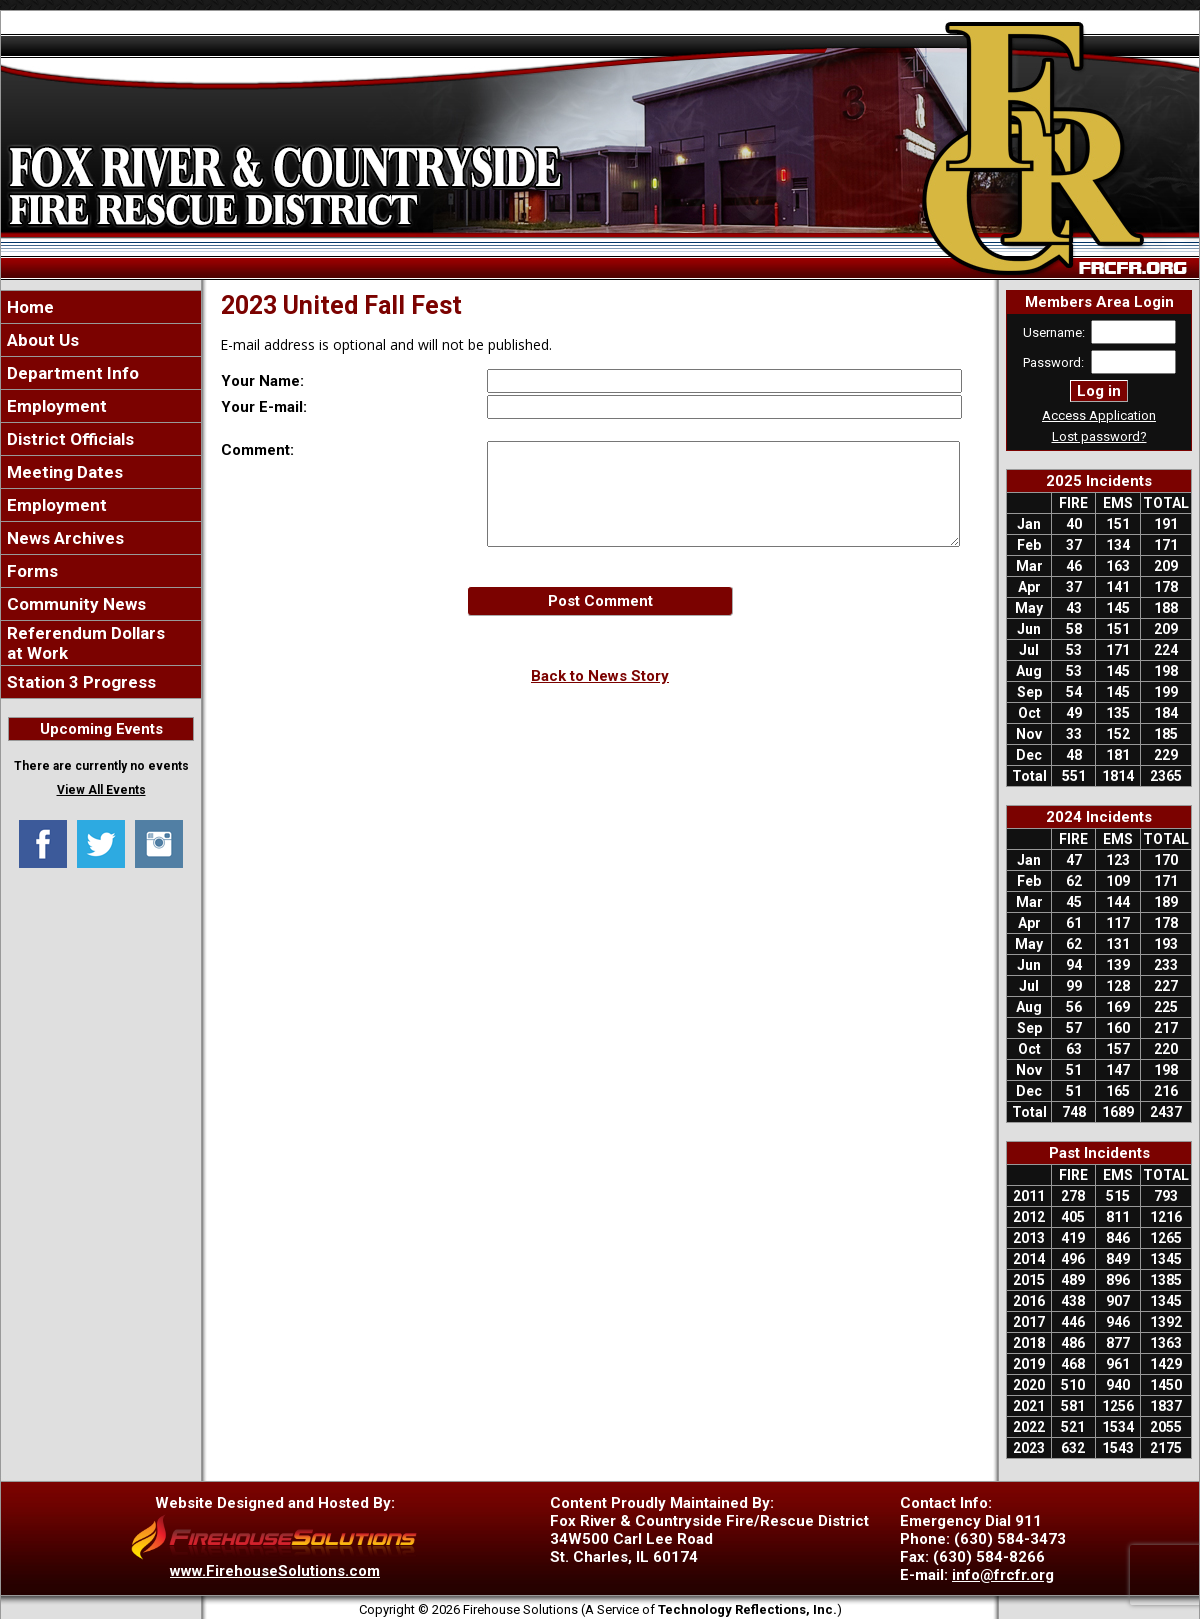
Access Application (1099, 415)
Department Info (71, 373)
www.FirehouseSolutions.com (275, 1571)
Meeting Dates (63, 472)
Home (28, 307)
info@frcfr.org (1003, 1575)
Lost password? (1099, 436)
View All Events (101, 790)
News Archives (63, 538)
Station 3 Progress (79, 682)
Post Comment (600, 601)
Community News (74, 604)
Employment (55, 406)
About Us (41, 340)
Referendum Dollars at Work (84, 643)
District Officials (68, 439)
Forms (30, 571)
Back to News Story (600, 676)
